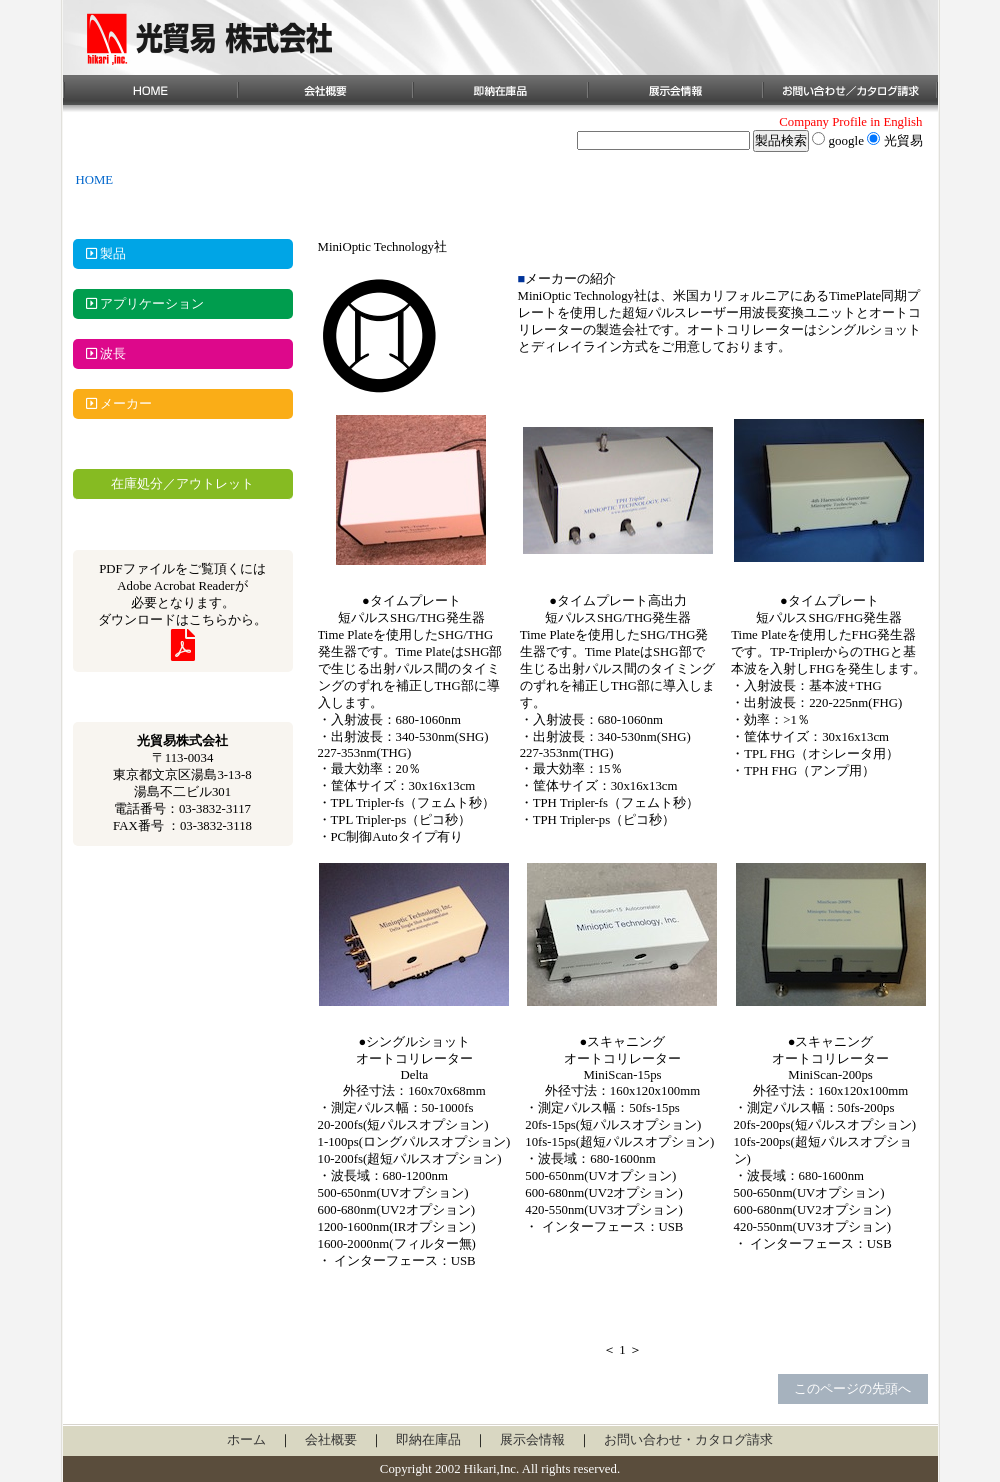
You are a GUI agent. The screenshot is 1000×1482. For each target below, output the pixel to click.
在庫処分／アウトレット (182, 484)
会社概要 (331, 1440)
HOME (95, 180)
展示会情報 (532, 1440)
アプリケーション (138, 304)
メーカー (112, 404)
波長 (99, 354)
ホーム (246, 1440)
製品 (99, 254)
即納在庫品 (428, 1440)
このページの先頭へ (852, 1389)
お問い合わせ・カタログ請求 (688, 1440)
